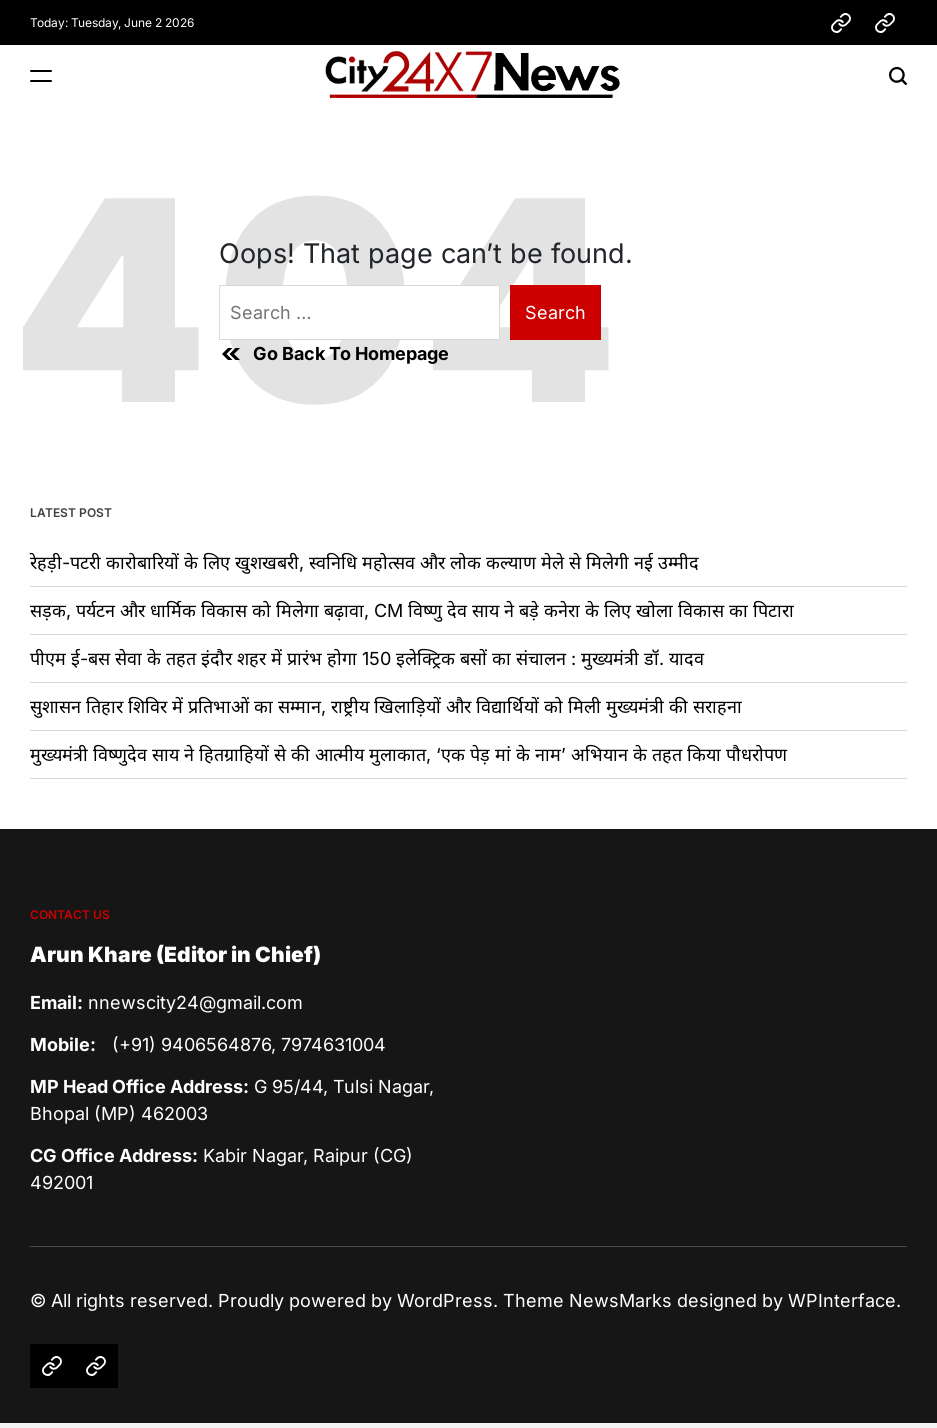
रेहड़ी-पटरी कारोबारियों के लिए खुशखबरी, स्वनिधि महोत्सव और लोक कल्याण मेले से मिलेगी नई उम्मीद (364, 562)
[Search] (898, 75)
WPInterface (842, 1300)
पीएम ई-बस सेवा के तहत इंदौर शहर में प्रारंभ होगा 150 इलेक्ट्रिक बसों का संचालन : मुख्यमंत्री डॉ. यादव (367, 658)
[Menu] (41, 75)
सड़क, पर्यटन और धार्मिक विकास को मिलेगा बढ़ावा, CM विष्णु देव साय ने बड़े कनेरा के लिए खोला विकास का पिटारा (412, 610)
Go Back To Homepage (334, 354)
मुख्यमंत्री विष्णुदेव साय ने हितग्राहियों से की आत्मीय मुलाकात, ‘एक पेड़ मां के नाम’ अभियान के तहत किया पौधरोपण (408, 754)
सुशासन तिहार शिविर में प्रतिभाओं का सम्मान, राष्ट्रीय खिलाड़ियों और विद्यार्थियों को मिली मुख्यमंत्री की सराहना (386, 706)
